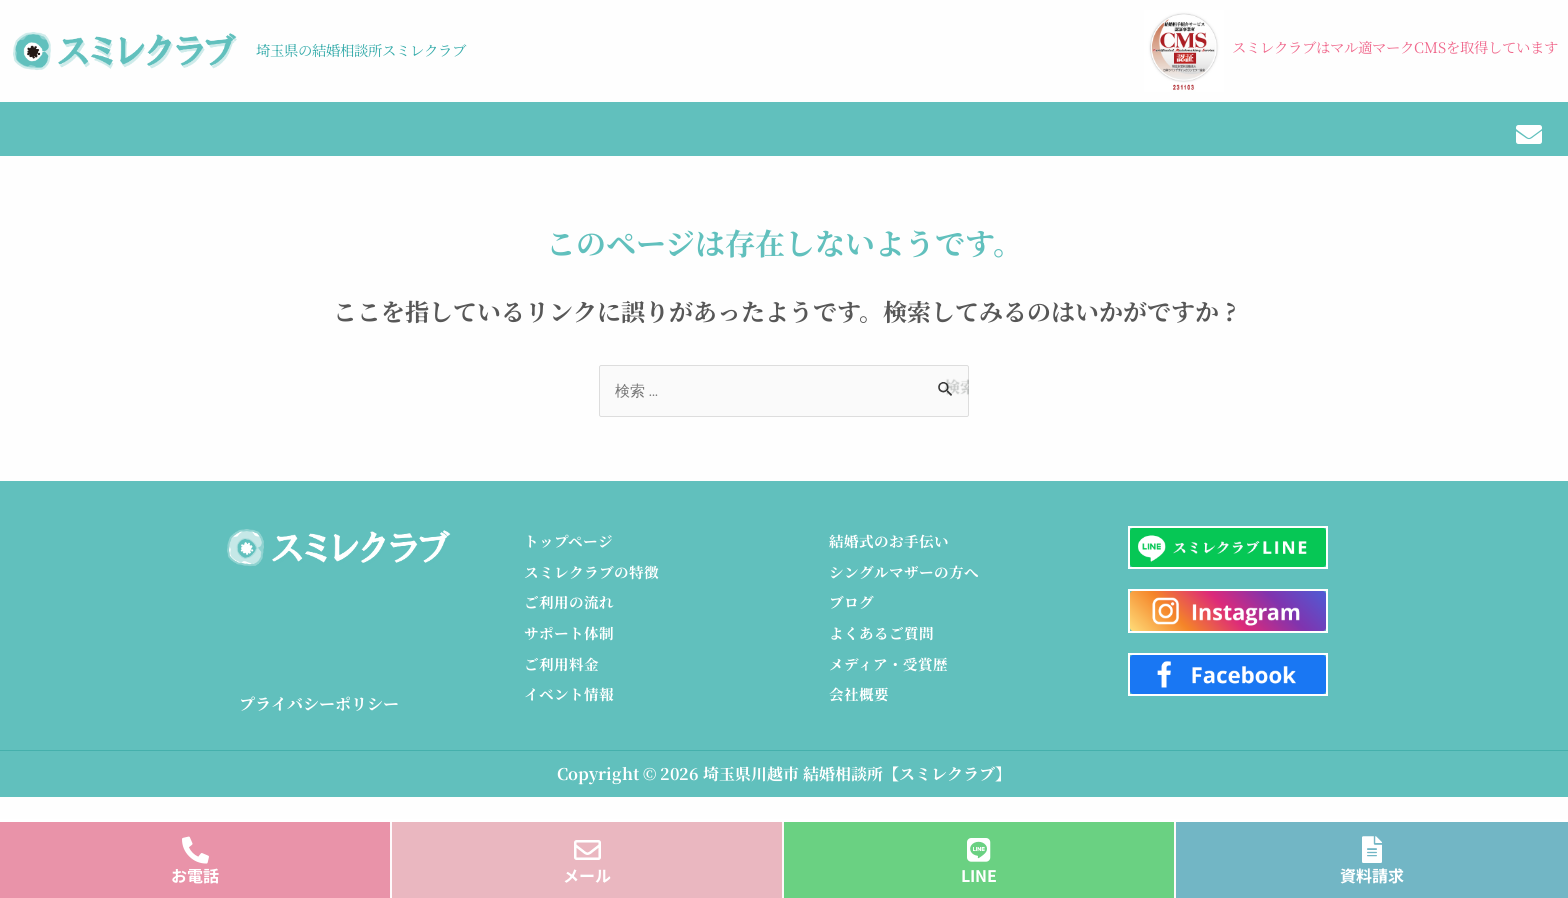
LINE (979, 875)
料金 (576, 144)
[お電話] (195, 844)
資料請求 (1372, 875)
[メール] (587, 844)
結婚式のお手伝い (1054, 144)
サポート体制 (572, 652)
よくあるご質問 (885, 652)
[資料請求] (1372, 844)
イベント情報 (721, 144)
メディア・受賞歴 (1253, 144)
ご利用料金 (564, 684)
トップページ (571, 556)
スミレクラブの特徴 (237, 144)
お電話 (195, 875)
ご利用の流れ (439, 144)
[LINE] (979, 844)
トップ (60, 144)
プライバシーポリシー (319, 718)
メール (587, 875)
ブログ (884, 144)
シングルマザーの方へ (909, 588)
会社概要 (1421, 144)
